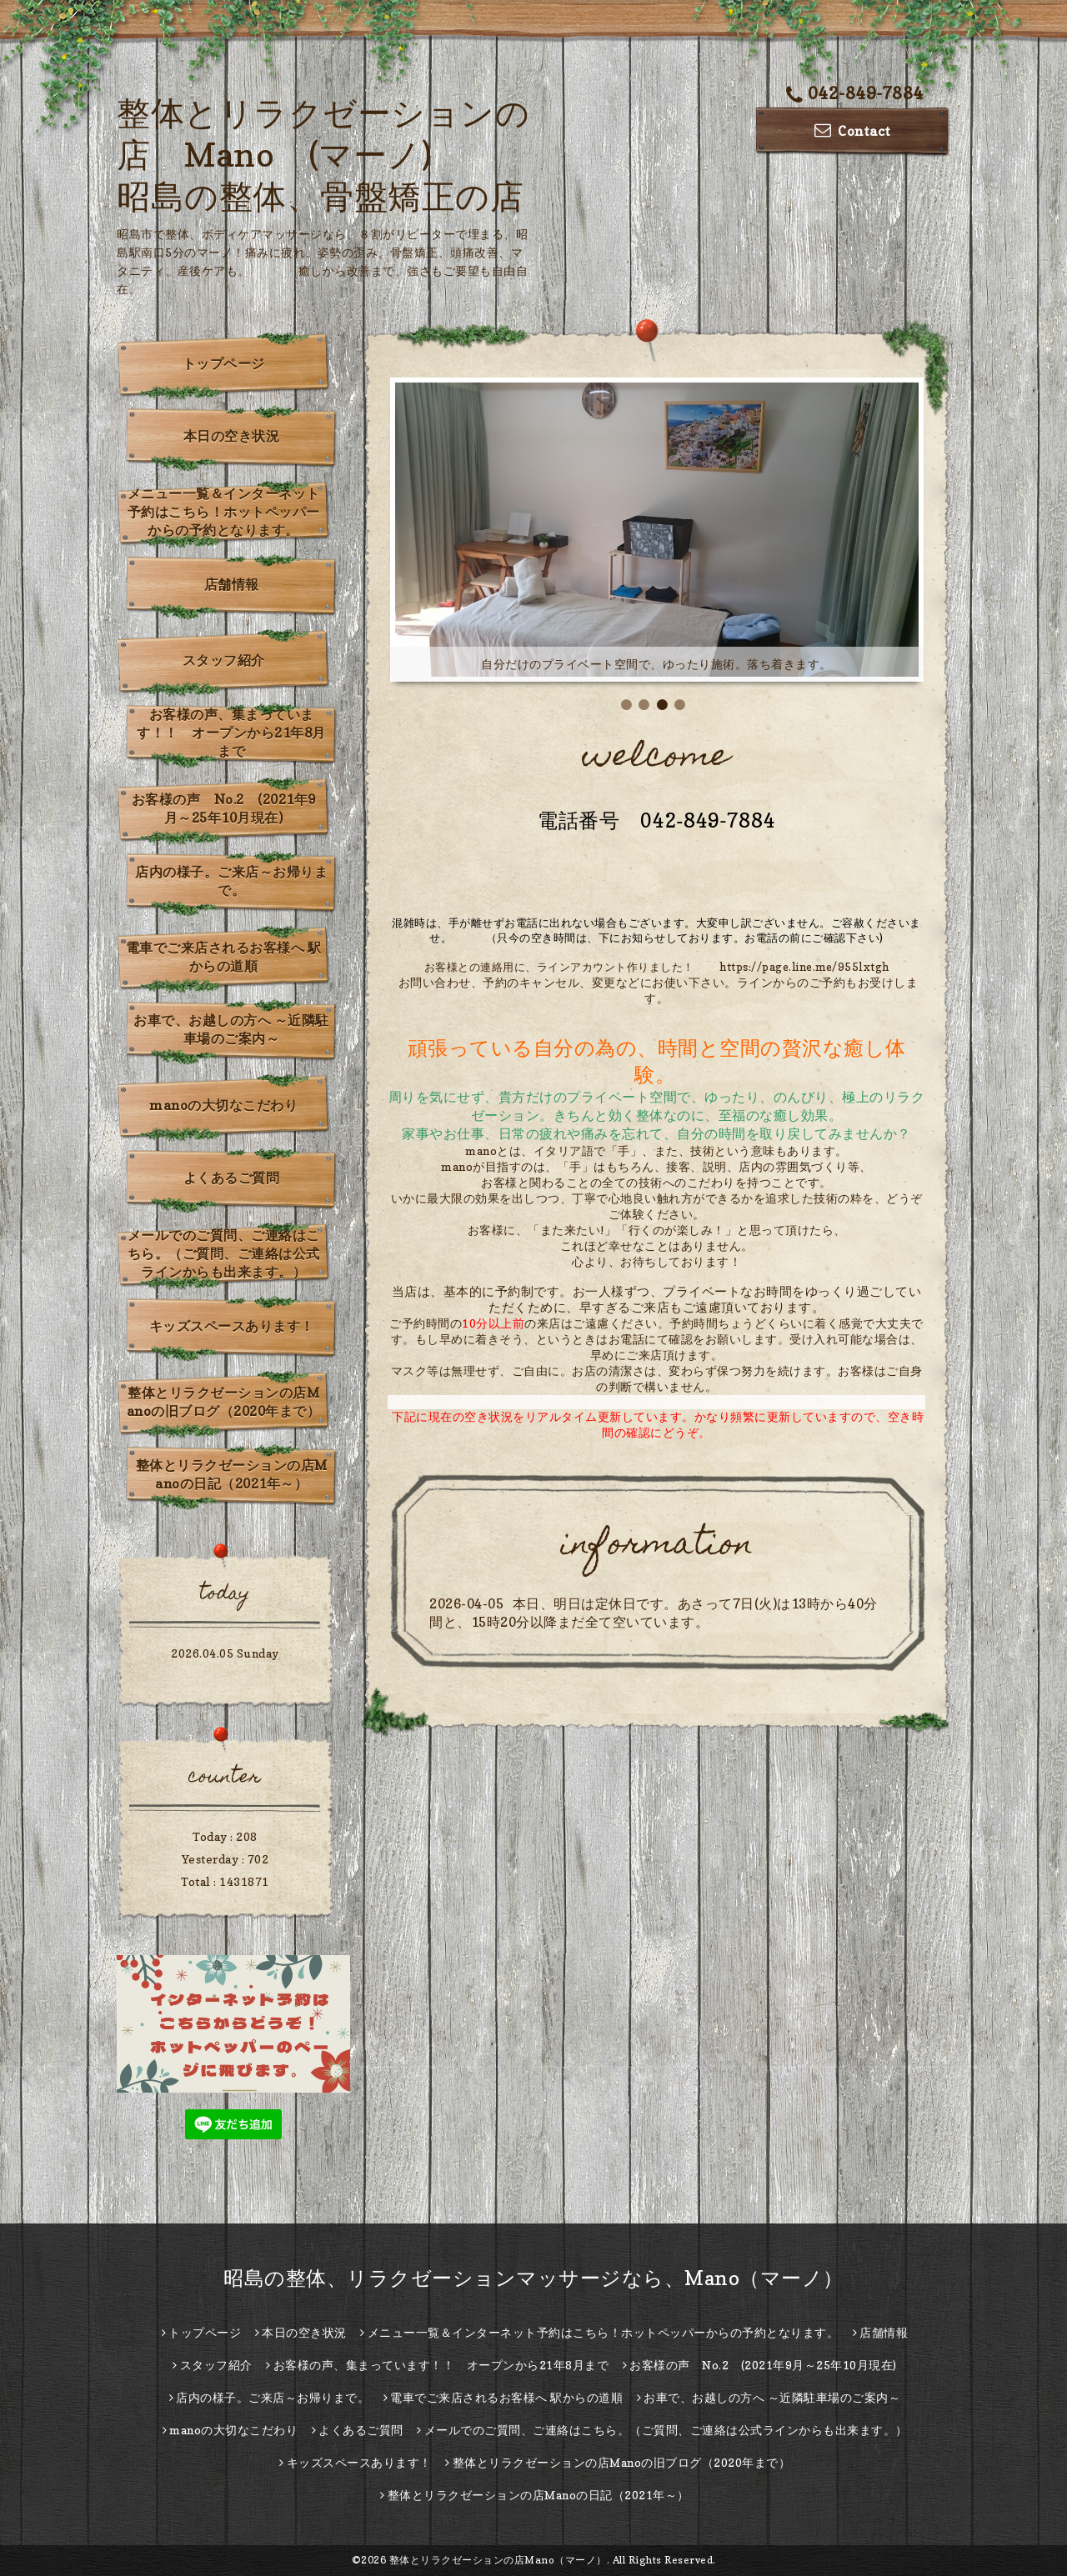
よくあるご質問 (231, 1177)
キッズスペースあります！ (231, 1326)
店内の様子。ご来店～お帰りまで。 (231, 880)
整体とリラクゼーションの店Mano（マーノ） (498, 2559)
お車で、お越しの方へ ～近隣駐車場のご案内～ (231, 1029)
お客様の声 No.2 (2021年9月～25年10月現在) (224, 808)
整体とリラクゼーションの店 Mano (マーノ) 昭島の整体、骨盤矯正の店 (323, 154)
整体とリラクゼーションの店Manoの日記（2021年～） (232, 1474)
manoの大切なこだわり (223, 1105)
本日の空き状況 (231, 436)
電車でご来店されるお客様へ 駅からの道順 (224, 956)
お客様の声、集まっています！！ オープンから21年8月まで (231, 732)
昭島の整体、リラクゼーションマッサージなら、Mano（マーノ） (533, 2278)
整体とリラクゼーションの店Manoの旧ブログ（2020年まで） (224, 1401)
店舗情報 (231, 584)
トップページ (224, 363)
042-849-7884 (855, 93)
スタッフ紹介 (224, 660)
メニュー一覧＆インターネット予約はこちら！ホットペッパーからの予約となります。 (224, 511)
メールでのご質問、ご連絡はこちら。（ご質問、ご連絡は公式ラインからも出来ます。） (224, 1253)
